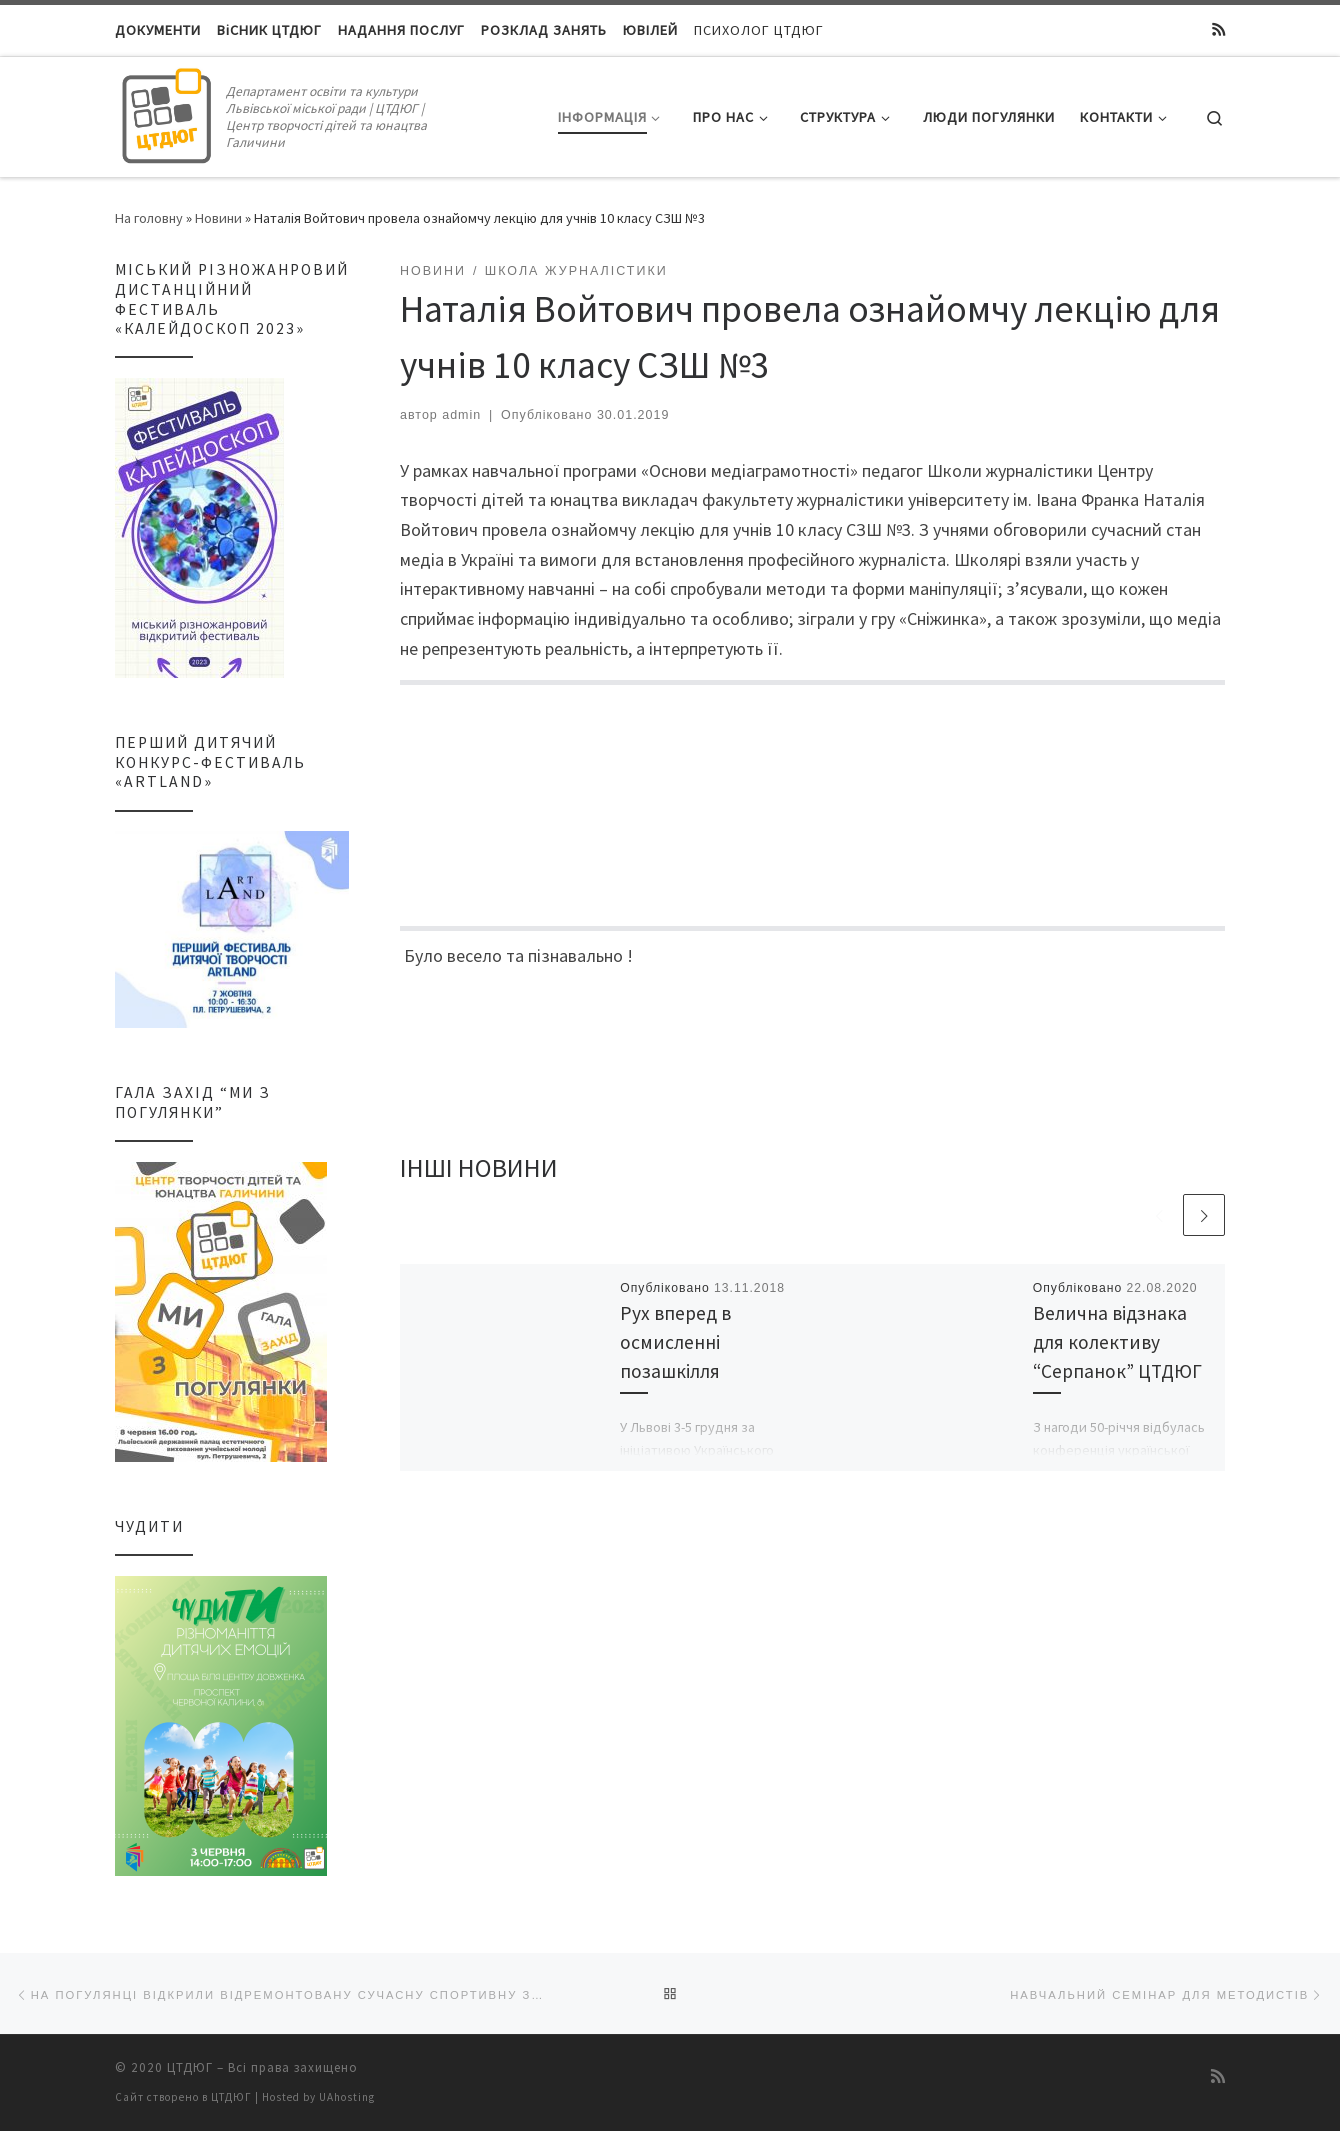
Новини (218, 218)
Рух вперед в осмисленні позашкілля (675, 1345)
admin (461, 415)
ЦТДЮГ (190, 2066)
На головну (149, 218)
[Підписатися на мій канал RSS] (1218, 30)
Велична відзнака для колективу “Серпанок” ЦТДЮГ (1117, 1345)
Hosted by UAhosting (318, 2096)
